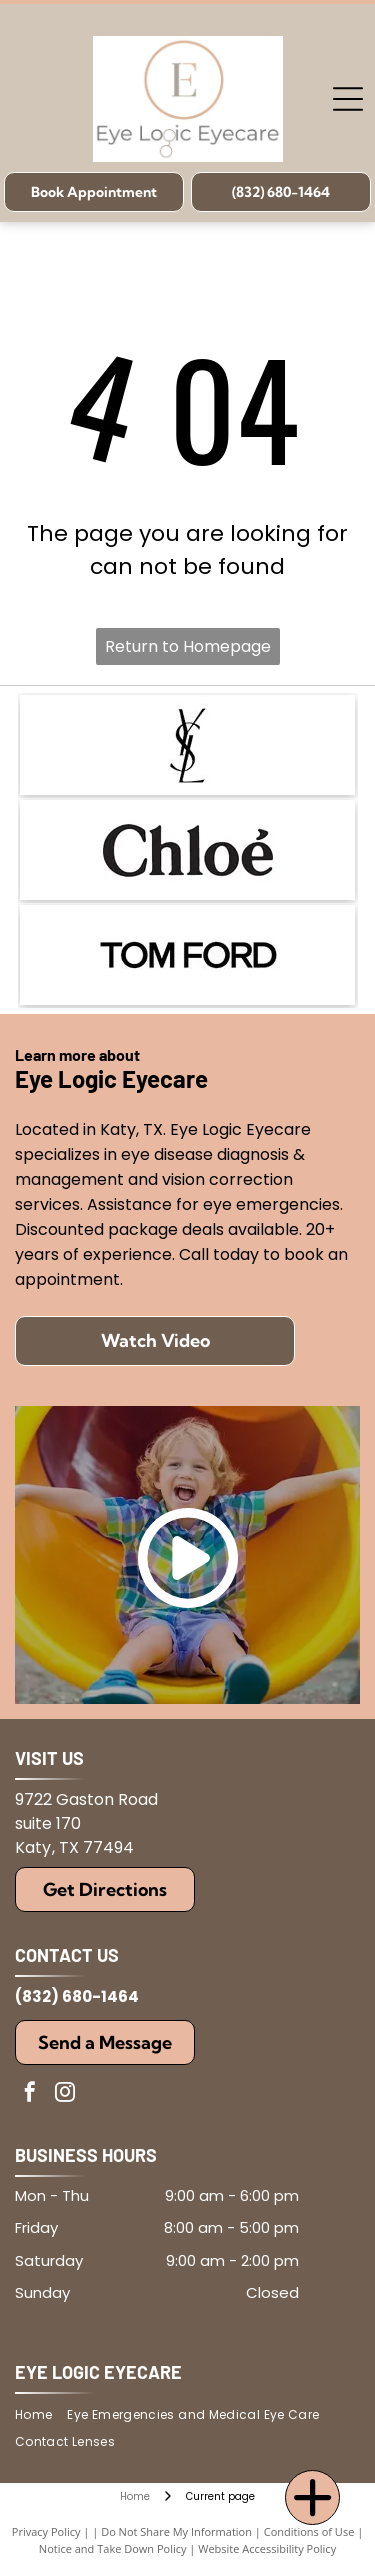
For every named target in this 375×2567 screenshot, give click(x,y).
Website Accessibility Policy (267, 2548)
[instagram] (65, 2094)
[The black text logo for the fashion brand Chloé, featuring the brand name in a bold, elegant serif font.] (187, 850)
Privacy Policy (46, 2531)
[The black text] (187, 955)
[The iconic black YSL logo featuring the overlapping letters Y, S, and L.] (187, 745)
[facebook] (30, 2094)
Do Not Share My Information (176, 2531)
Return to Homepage (188, 646)
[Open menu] (348, 99)
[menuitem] (41, 2415)
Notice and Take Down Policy (113, 2548)
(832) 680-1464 (77, 1996)
